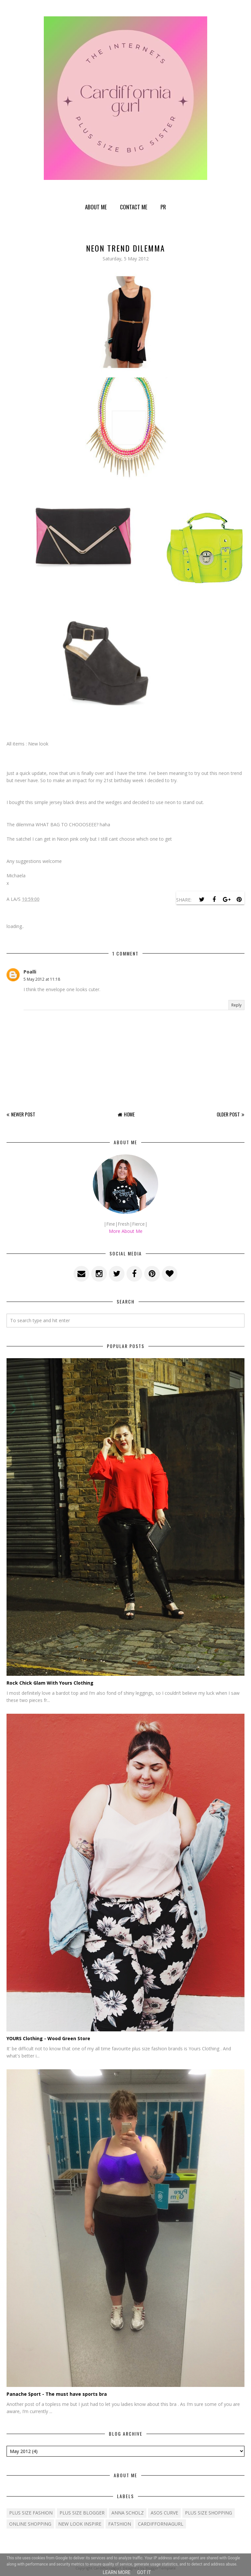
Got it (144, 2572)
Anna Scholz (127, 2513)
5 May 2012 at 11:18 (42, 979)
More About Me (125, 1231)
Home (129, 1114)
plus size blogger (82, 2513)
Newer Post (23, 1114)
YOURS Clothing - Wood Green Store (48, 2038)
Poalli (30, 972)
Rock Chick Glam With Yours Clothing (50, 1683)
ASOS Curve (164, 2513)
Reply (236, 1005)
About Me (96, 207)
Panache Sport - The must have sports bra (57, 2394)
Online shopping (30, 2524)
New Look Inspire (79, 2524)
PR (163, 207)
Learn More (116, 2572)
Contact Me (133, 207)
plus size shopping (208, 2513)
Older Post (228, 1114)
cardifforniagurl (160, 2524)
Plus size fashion (31, 2513)
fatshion (119, 2524)
